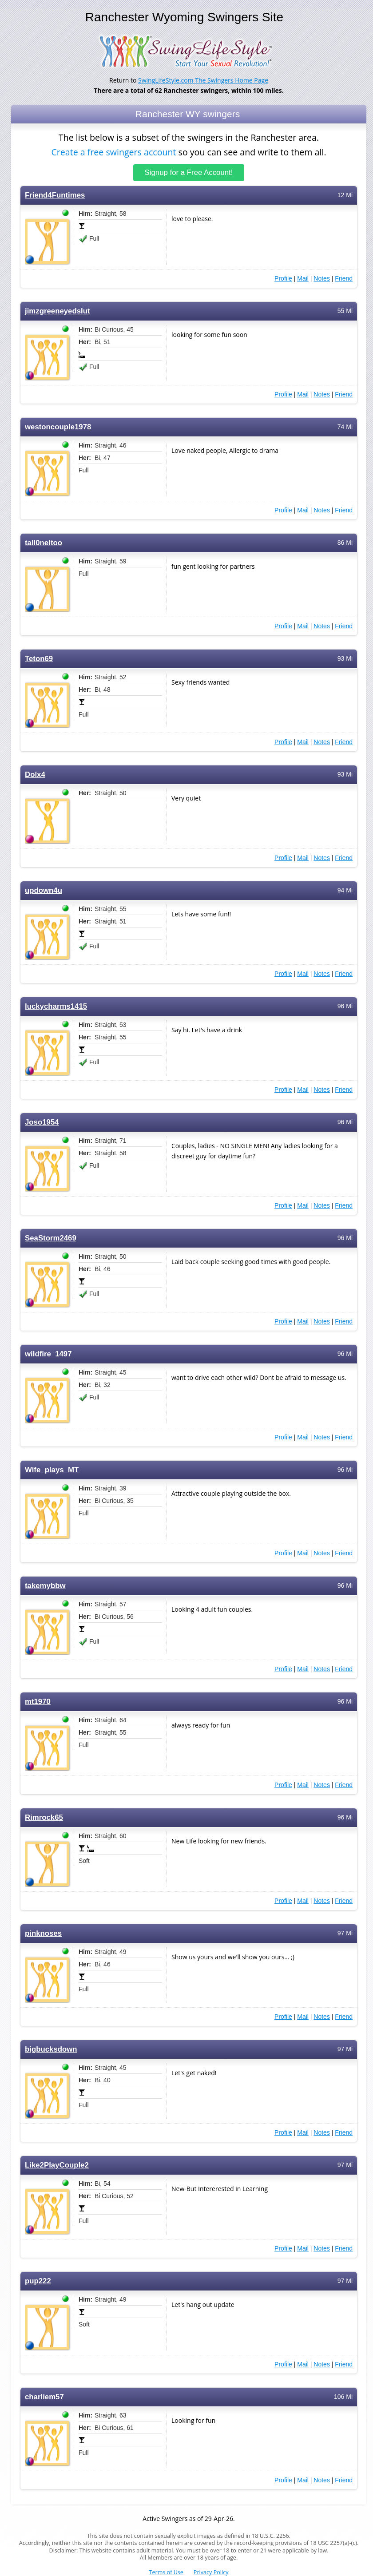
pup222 (38, 2280)
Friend (344, 277)
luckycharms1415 (56, 1006)
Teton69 (39, 658)
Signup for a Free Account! (189, 172)
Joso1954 (42, 1122)
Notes (321, 277)
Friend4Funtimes (55, 194)
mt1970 (38, 1701)
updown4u (43, 890)
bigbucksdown (51, 2049)
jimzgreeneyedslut (57, 310)
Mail (303, 277)
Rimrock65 (44, 1817)
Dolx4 (35, 774)
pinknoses (43, 1933)
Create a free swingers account (113, 152)
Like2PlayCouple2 (57, 2164)
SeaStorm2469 (50, 1237)
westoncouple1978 (58, 426)
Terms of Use (166, 2572)
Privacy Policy (211, 2572)
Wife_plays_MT (52, 1469)
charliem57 (44, 2396)
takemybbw (45, 1585)
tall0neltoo (43, 542)
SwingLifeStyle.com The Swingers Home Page (203, 80)
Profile (283, 277)
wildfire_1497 (48, 1353)
